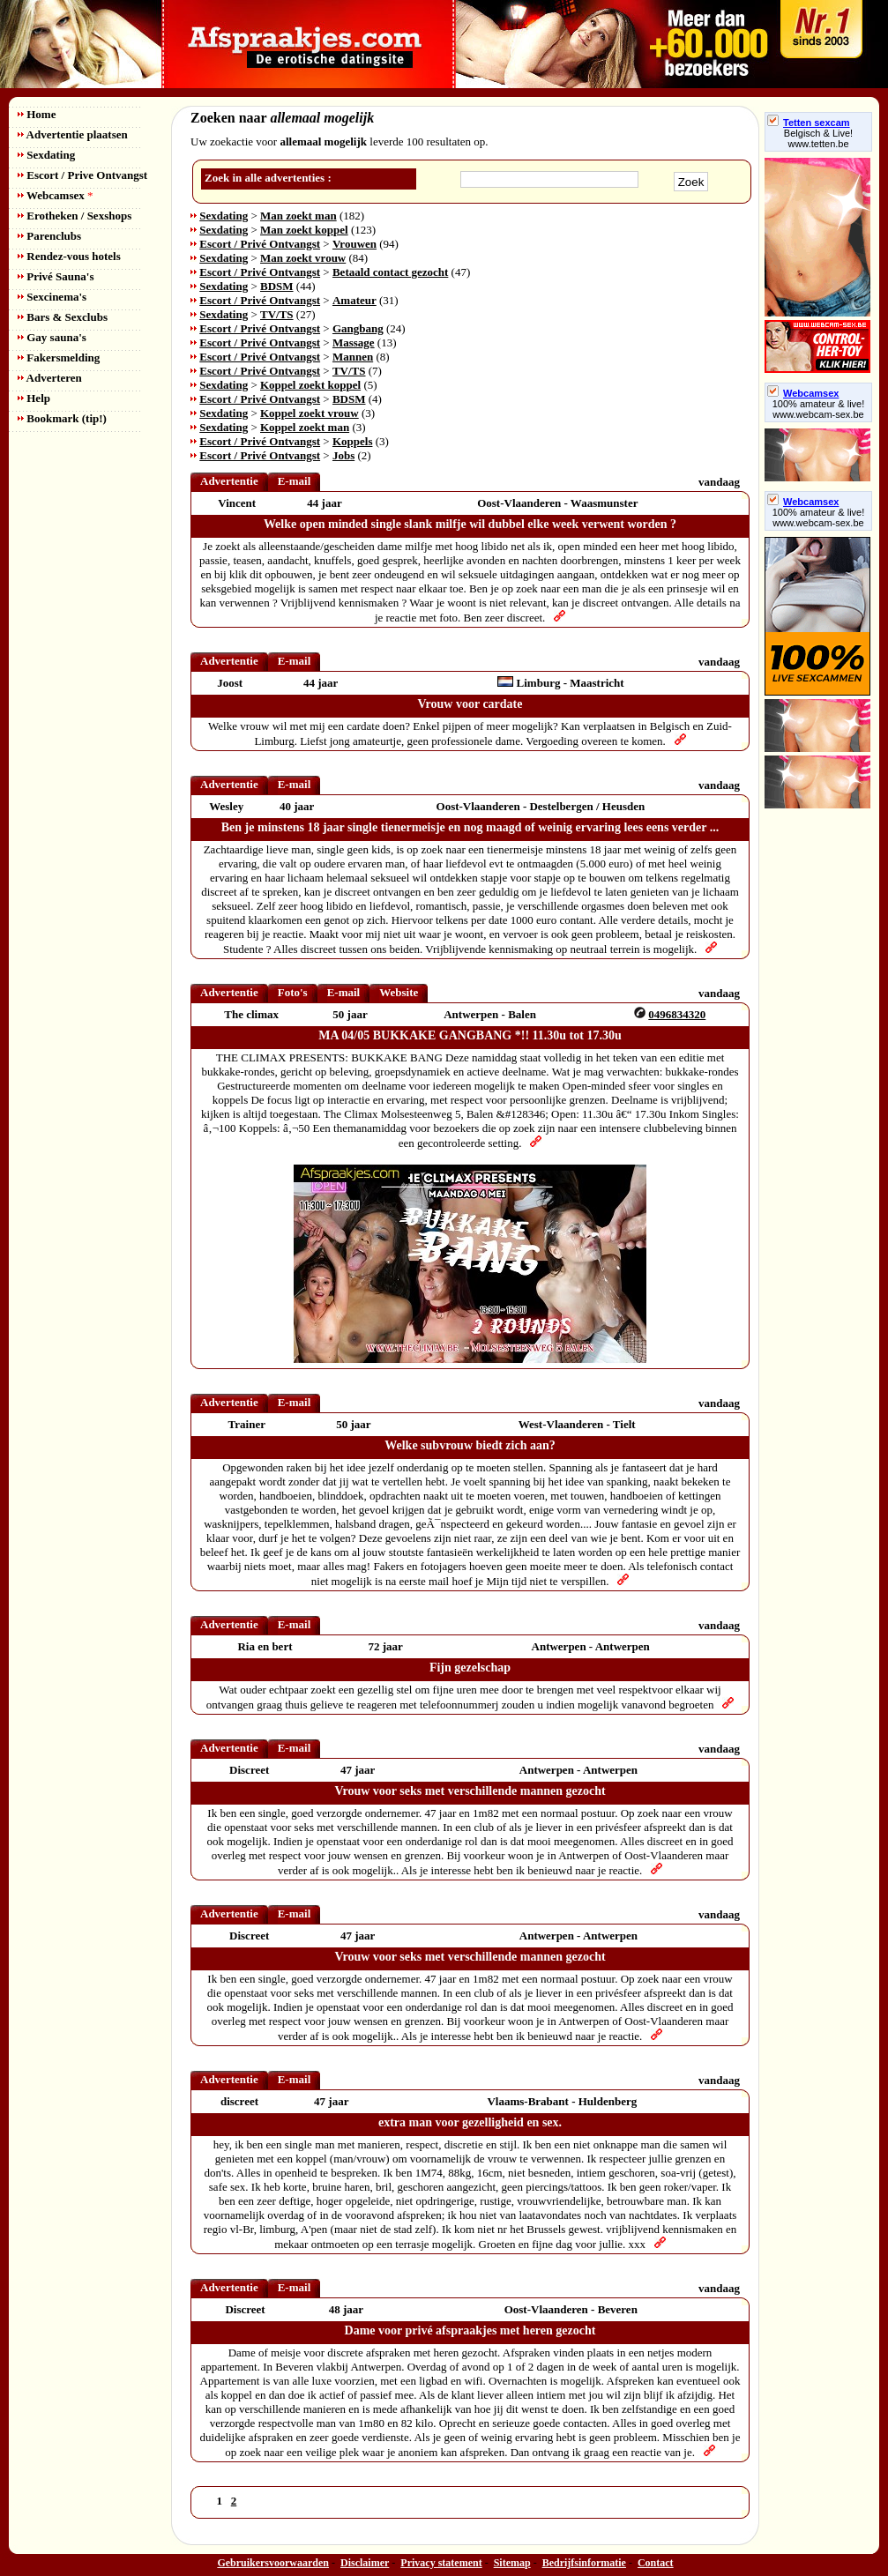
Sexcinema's (52, 296)
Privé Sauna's (55, 276)
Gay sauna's (52, 337)
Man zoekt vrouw (303, 257)
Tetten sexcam (808, 122)
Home (37, 114)
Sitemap (512, 2563)
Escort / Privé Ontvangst (259, 243)
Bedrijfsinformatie (584, 2563)
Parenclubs (49, 235)
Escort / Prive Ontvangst (82, 175)
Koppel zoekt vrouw (309, 413)
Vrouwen (354, 243)
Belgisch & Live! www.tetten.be (818, 138)
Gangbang (358, 328)
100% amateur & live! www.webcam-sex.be (818, 409)
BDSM (277, 286)
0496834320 (676, 1014)
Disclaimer (364, 2563)
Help (34, 398)
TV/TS (277, 314)
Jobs (343, 455)
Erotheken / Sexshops (74, 215)
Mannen (352, 356)
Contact (656, 2563)
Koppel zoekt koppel (310, 384)
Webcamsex (55, 195)
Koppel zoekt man (304, 427)
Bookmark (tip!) (62, 418)
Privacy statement (440, 2563)
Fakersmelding (59, 357)
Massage (353, 342)
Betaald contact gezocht (390, 272)
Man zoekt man (298, 215)
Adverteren (50, 377)
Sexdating (46, 154)
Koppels (352, 441)
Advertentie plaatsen (73, 134)
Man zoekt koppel (304, 229)
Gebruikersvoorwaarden (273, 2563)
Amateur (354, 300)
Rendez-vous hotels (69, 256)
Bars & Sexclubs (63, 317)
